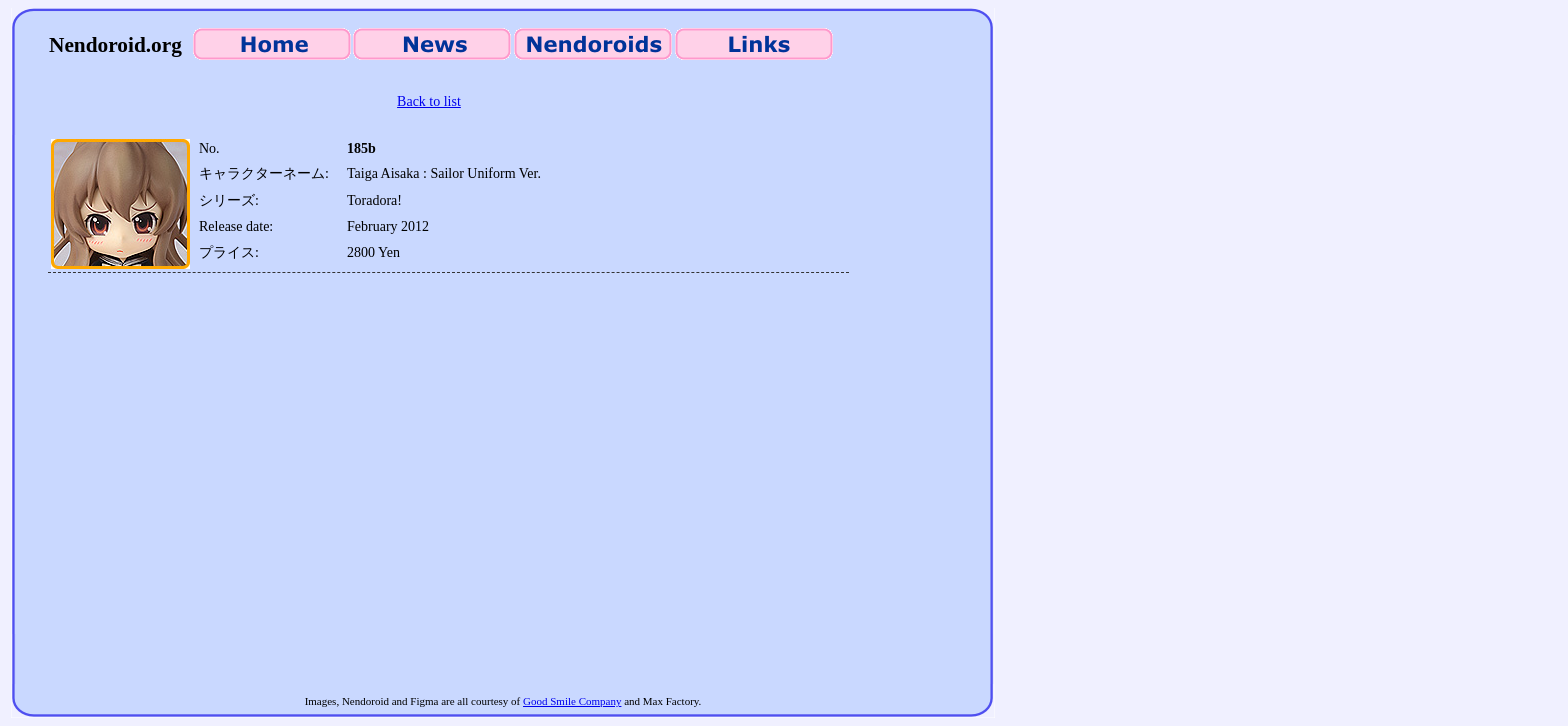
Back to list (429, 101)
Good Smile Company (572, 701)
